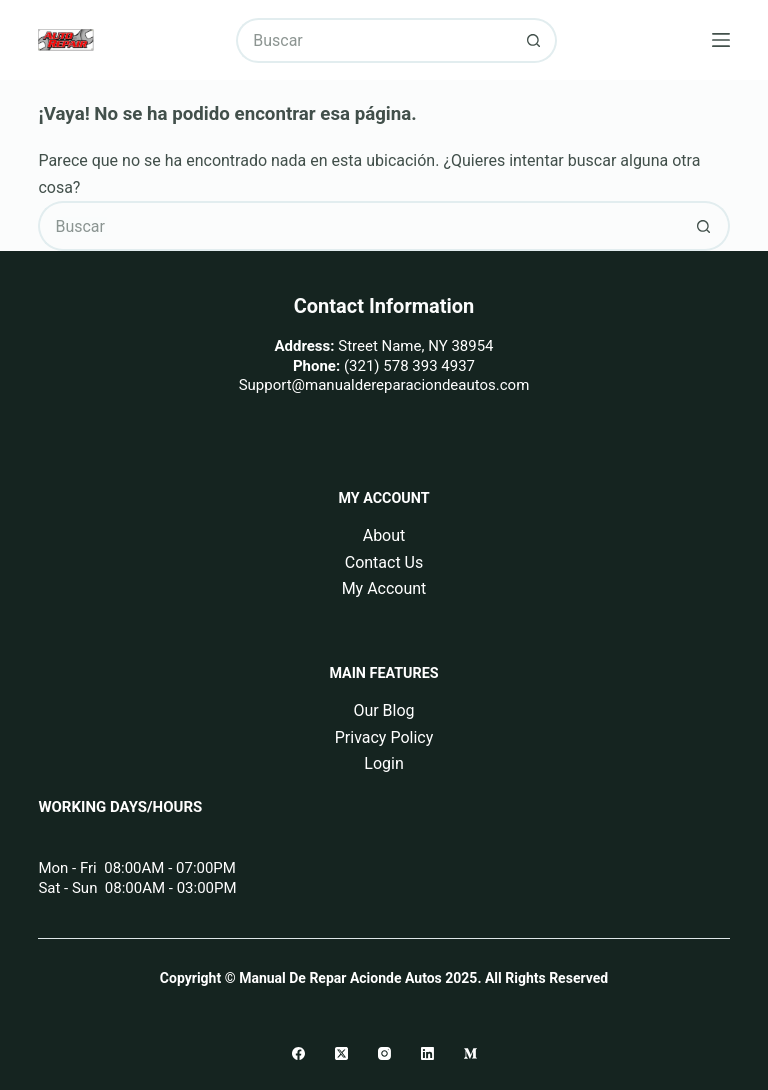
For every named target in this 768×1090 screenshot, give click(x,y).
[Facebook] (298, 1053)
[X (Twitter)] (341, 1053)
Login (383, 763)
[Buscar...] (374, 40)
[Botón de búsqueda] (534, 40)
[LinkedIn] (427, 1053)
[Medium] (470, 1053)
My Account (384, 588)
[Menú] (721, 40)
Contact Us (384, 562)
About (384, 535)
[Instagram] (384, 1053)
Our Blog (383, 710)
